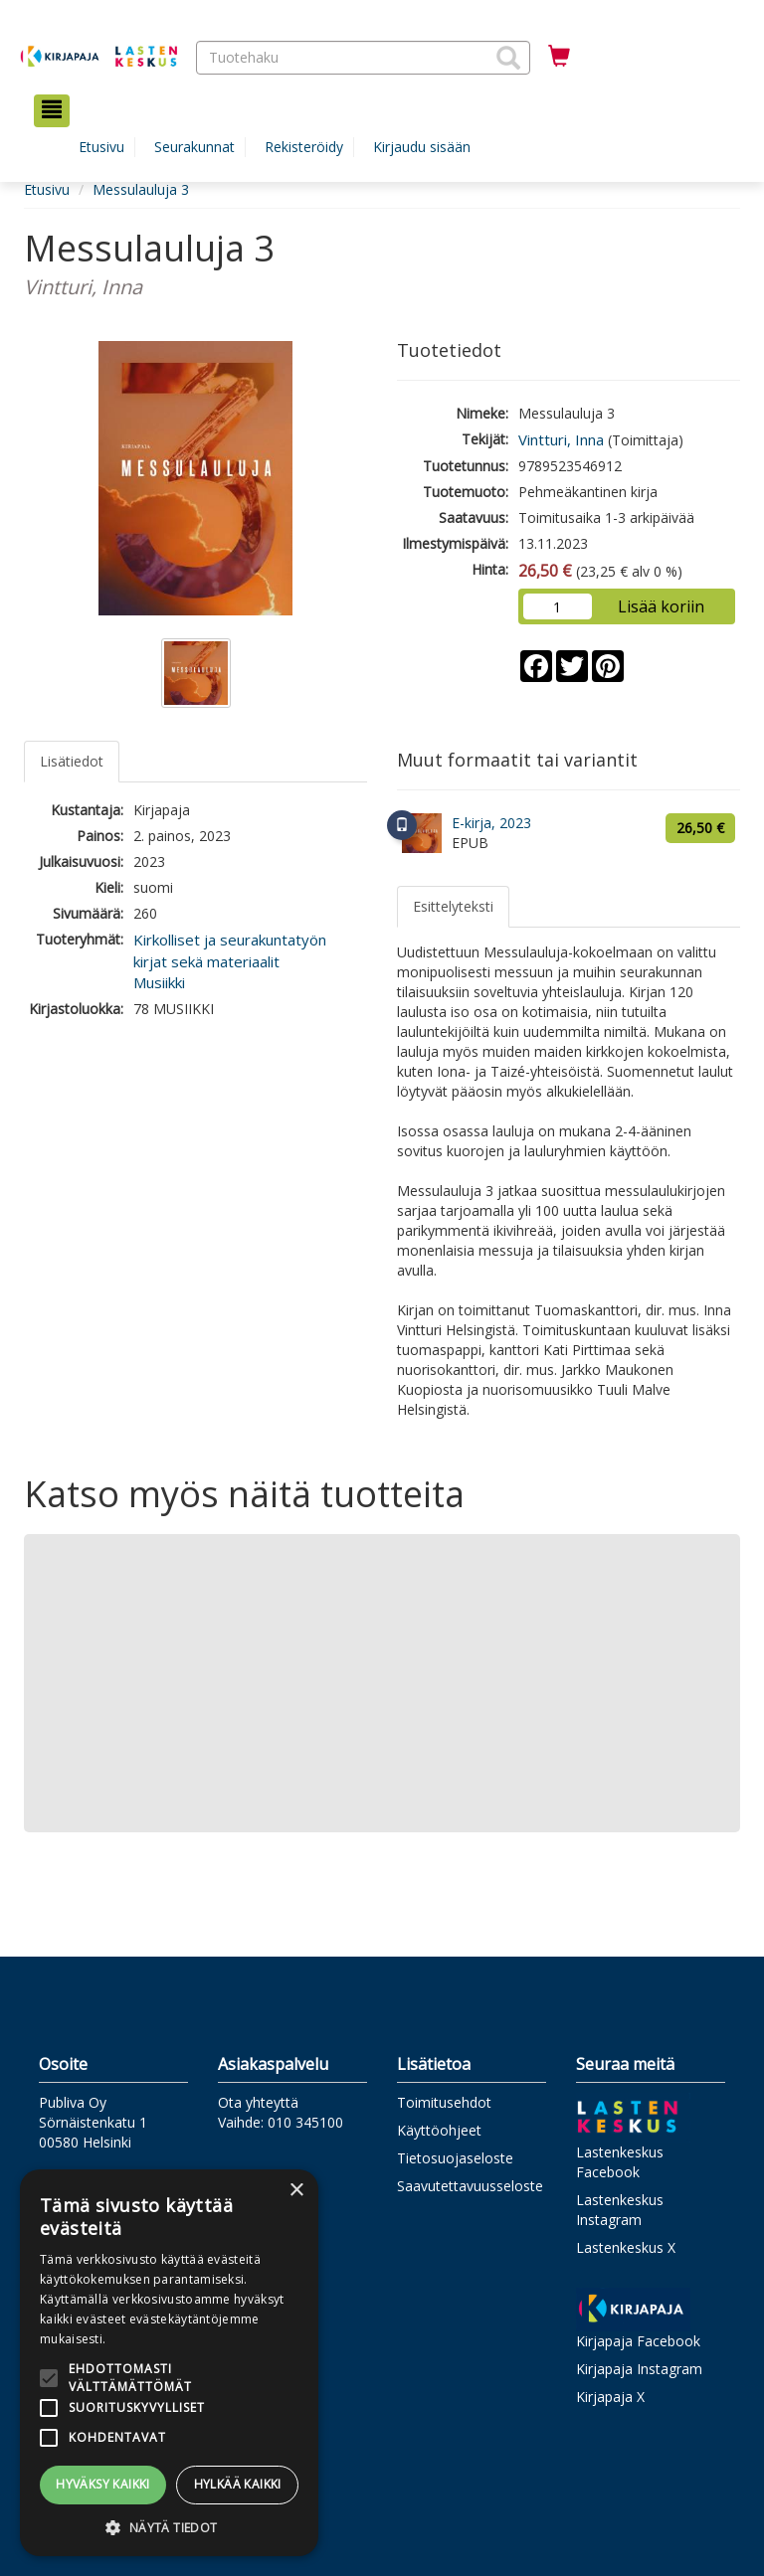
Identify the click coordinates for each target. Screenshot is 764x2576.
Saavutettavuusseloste (470, 2185)
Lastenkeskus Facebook (620, 2162)
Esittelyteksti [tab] (453, 906)
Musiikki (159, 982)
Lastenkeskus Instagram (620, 2209)
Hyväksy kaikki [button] (103, 2484)
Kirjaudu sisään (422, 146)
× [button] (295, 2190)
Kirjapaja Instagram (639, 2368)
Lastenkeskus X (625, 2247)
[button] (508, 58)
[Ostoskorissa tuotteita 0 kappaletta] (559, 57)
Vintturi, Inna (561, 439)
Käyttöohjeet (439, 2130)
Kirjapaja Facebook (638, 2340)
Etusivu (101, 146)
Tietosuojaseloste (455, 2157)
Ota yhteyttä (258, 2102)
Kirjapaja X (610, 2396)
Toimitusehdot (444, 2102)
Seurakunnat (194, 146)
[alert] (169, 2362)
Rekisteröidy (304, 146)
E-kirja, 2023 (491, 822)
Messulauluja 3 (141, 189)
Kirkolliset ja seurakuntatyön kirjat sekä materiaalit (229, 950)
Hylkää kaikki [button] (238, 2484)
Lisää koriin (661, 606)
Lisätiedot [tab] (71, 761)
